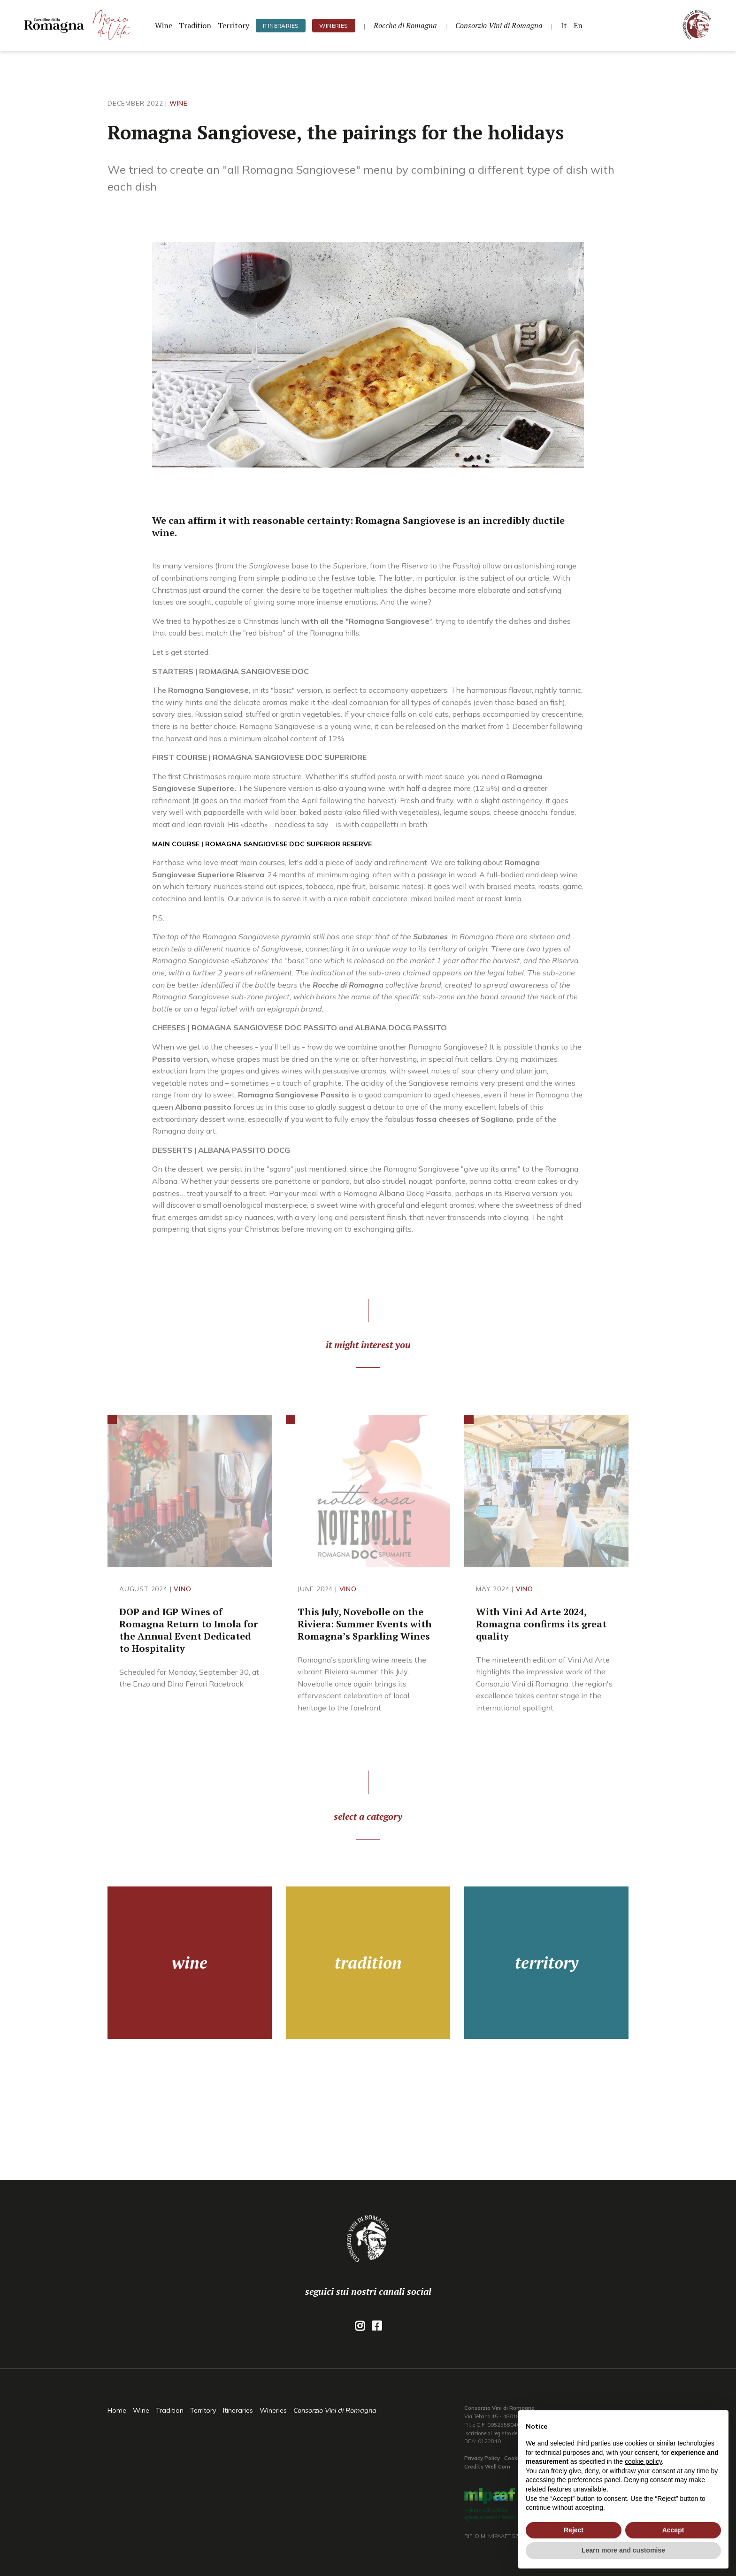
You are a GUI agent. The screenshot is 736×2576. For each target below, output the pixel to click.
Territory (233, 25)
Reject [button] (573, 2530)
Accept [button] (673, 2530)
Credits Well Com (487, 2466)
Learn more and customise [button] (623, 2550)
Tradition (195, 25)
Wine (163, 25)
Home (116, 2410)
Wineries (333, 25)
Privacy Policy (482, 2458)
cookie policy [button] (643, 2461)
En (578, 25)
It (564, 25)
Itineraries (281, 25)
